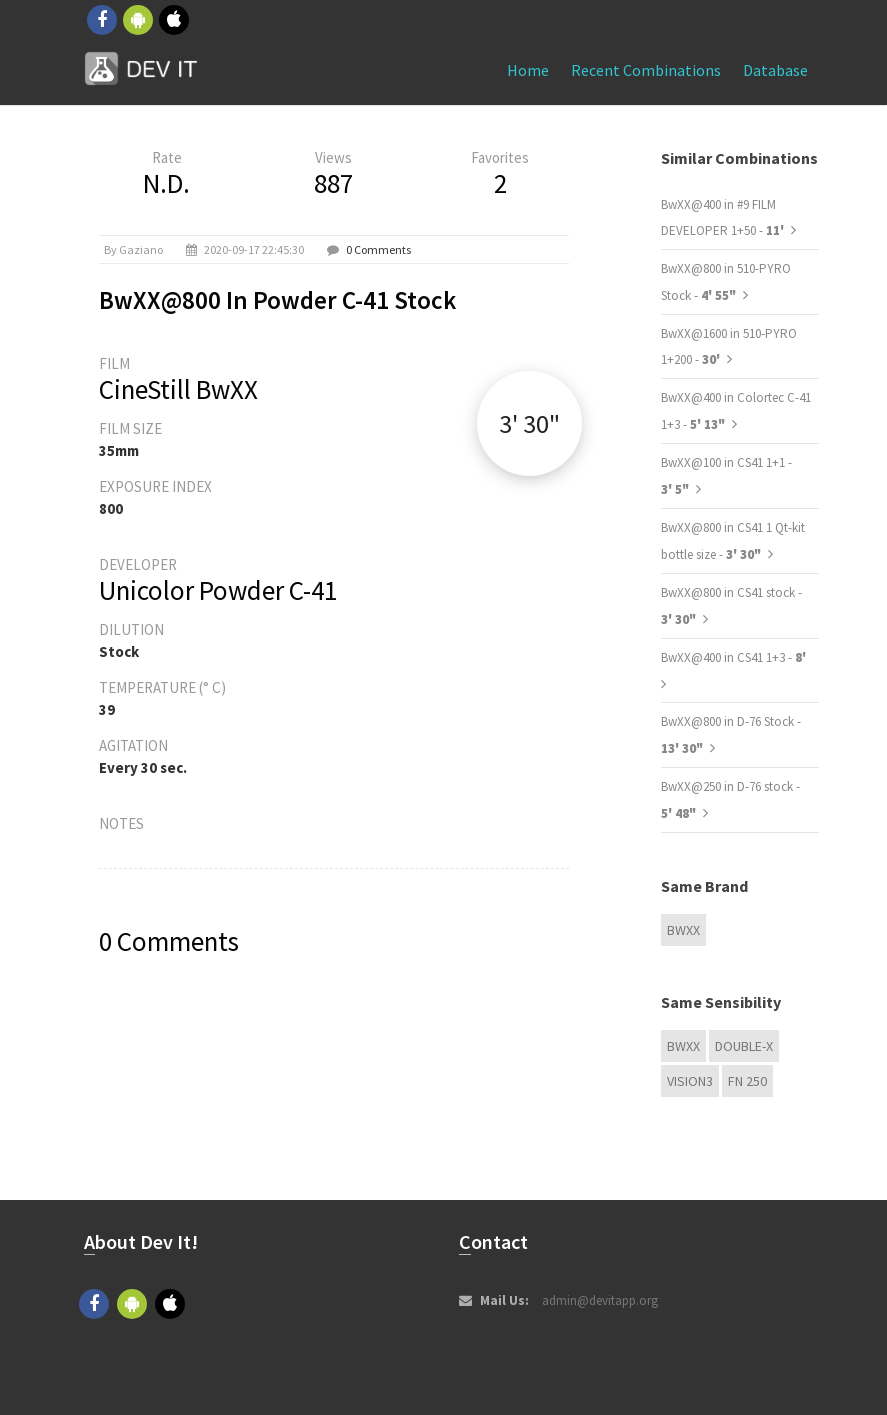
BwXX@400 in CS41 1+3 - (733, 657)
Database (775, 70)
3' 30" (529, 423)
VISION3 (690, 1081)
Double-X (744, 1046)
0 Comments (378, 249)
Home (528, 70)
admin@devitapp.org (600, 1300)
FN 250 (747, 1081)
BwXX (683, 930)
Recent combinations (646, 70)
